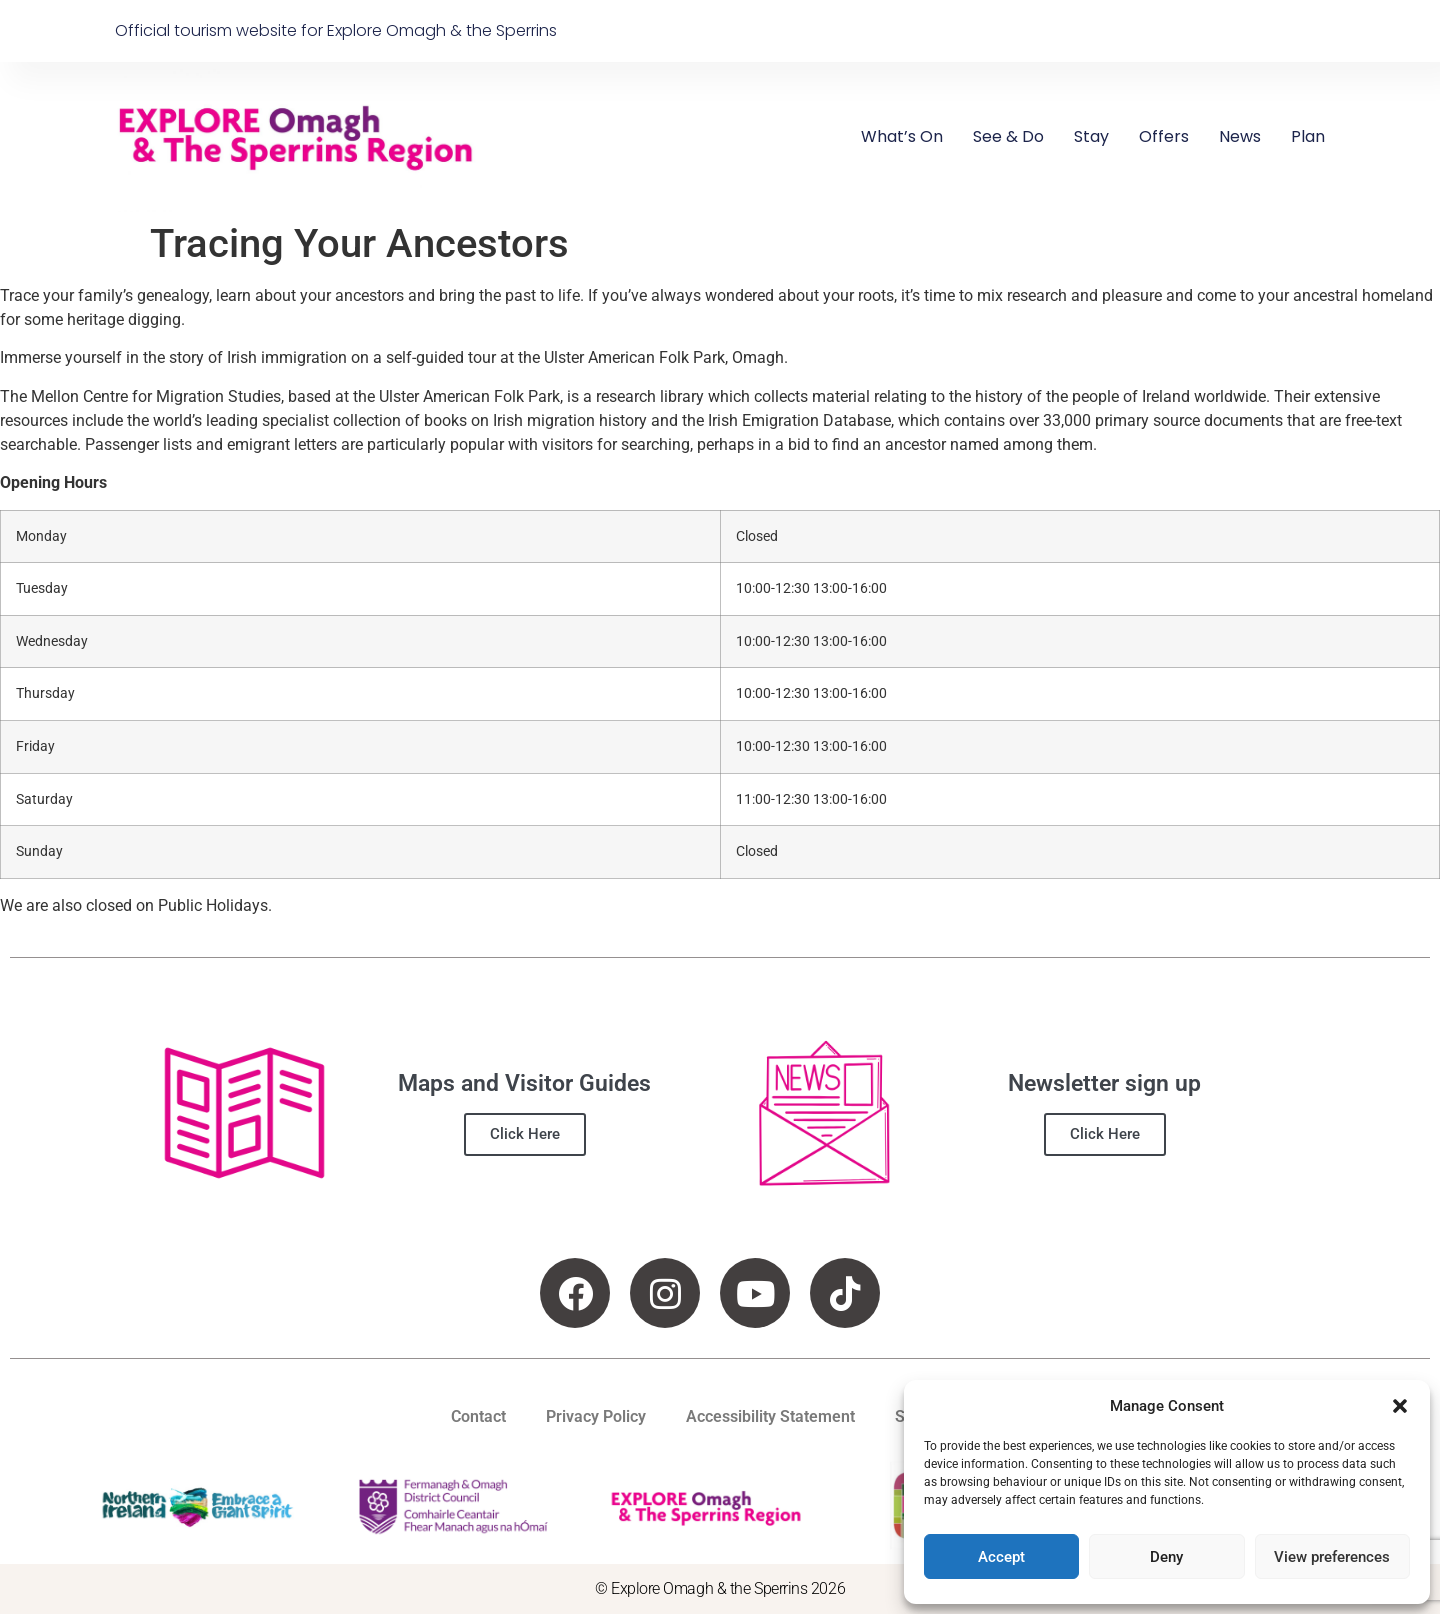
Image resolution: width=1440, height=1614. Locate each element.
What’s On (902, 136)
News (1240, 136)
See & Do (1008, 136)
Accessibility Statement (770, 1416)
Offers (1164, 136)
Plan (1308, 136)
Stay (1091, 136)
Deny (1166, 1557)
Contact (478, 1416)
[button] (1400, 1406)
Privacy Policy (596, 1416)
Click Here (525, 1134)
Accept (1001, 1557)
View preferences (1332, 1557)
